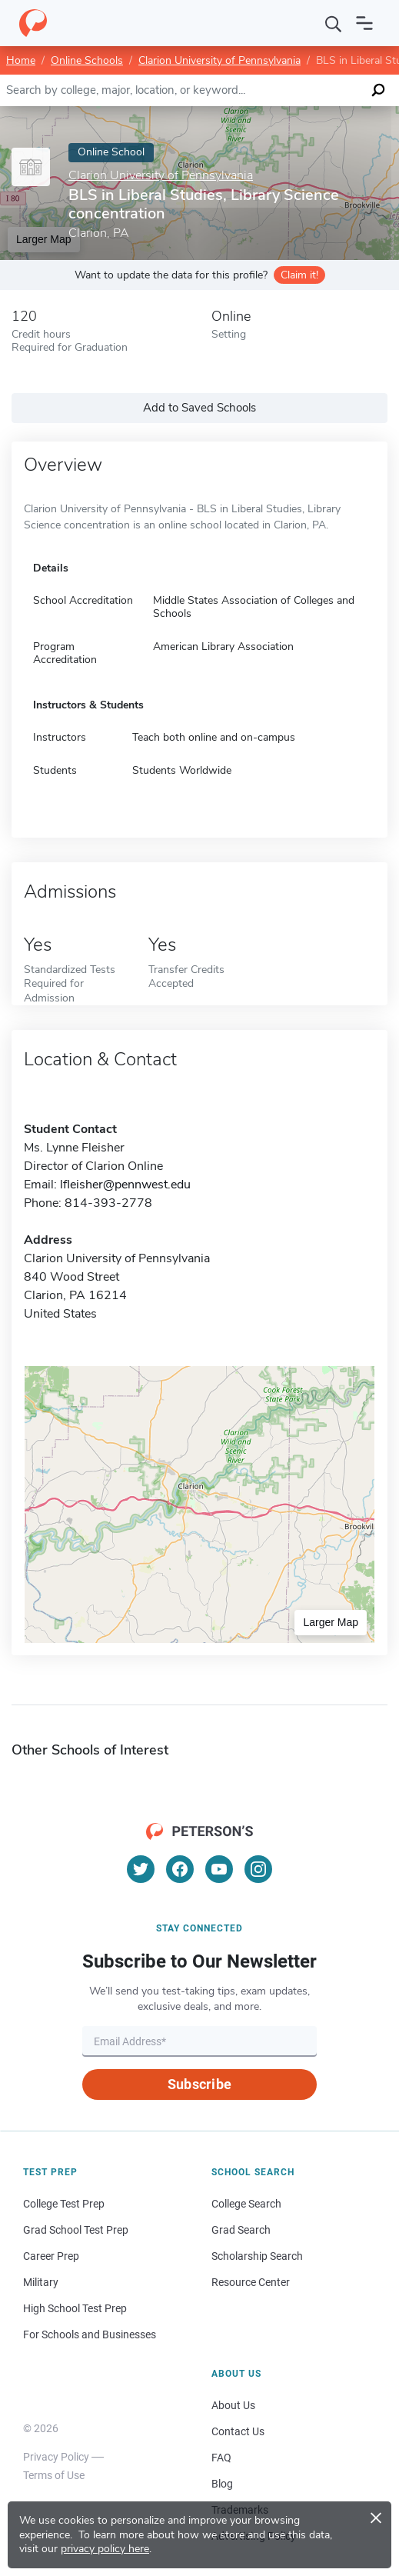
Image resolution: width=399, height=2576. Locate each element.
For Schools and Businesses (89, 2334)
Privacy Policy (56, 2457)
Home (20, 60)
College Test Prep (64, 2204)
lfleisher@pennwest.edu (125, 1184)
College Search (246, 2204)
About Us (233, 2405)
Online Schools (87, 60)
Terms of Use (54, 2475)
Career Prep (51, 2256)
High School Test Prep (75, 2308)
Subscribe (199, 2084)
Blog (222, 2484)
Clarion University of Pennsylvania (219, 60)
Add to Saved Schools (199, 407)
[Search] (333, 23)
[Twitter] (141, 1869)
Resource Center (250, 2282)
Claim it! (299, 275)
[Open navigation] (364, 23)
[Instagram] (258, 1869)
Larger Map (330, 1622)
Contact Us (237, 2431)
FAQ (221, 2457)
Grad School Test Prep (75, 2230)
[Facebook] (180, 1869)
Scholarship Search (257, 2256)
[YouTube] (219, 1869)
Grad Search (241, 2230)
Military (40, 2282)
